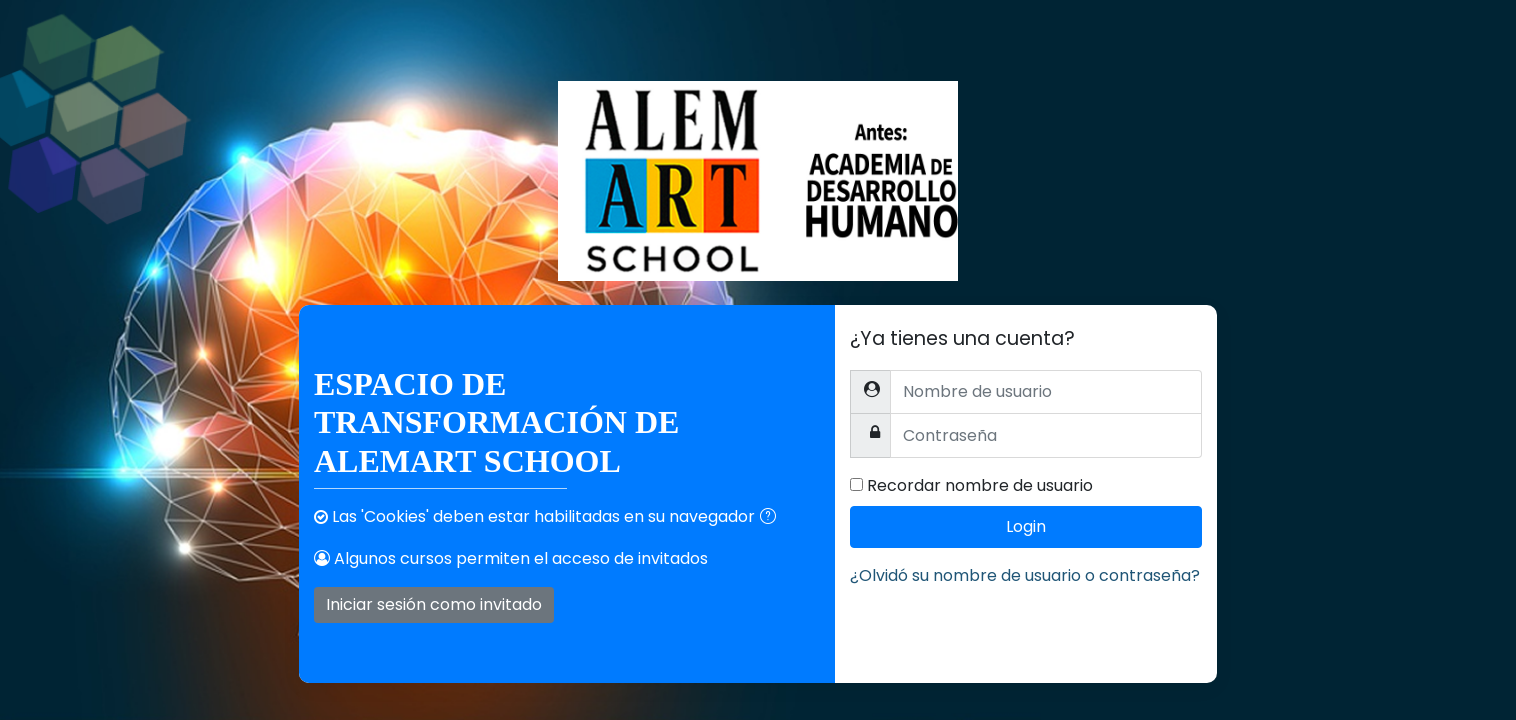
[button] (772, 518)
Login (1026, 526)
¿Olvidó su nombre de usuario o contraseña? (1025, 575)
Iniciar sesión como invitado (434, 604)
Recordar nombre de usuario (980, 485)
